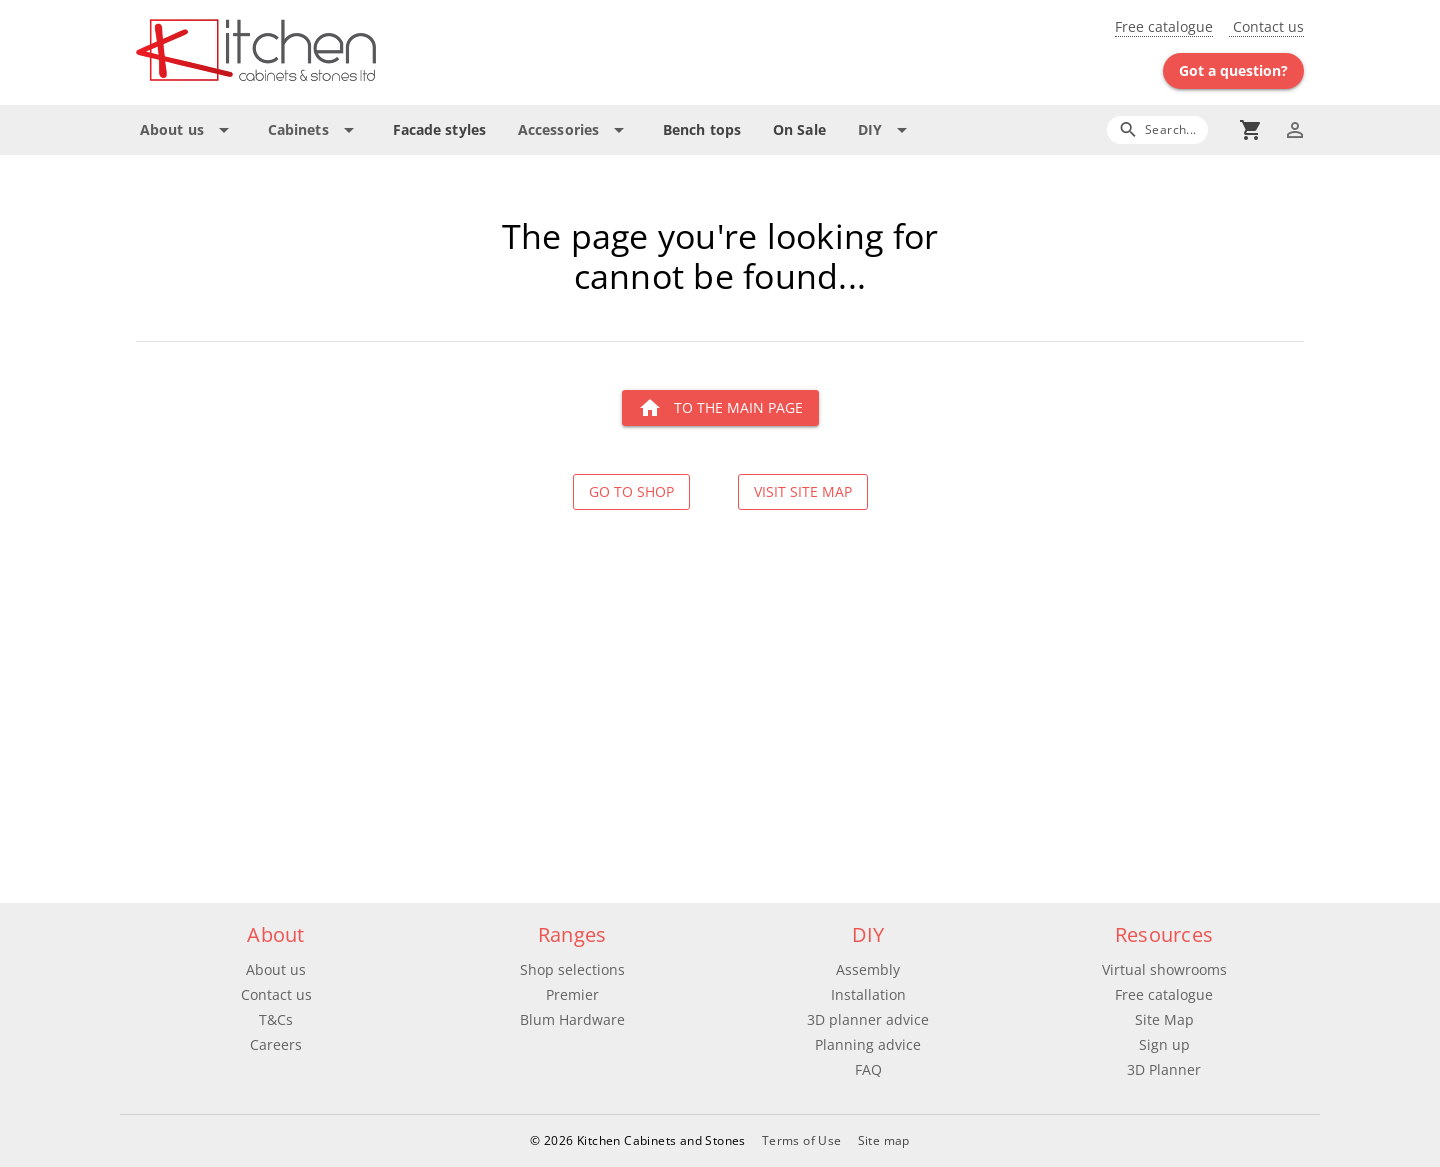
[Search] (1157, 129)
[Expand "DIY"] (886, 130)
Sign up (1164, 1044)
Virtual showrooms (1164, 969)
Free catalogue (1164, 26)
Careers (276, 1044)
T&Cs (276, 1019)
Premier (572, 994)
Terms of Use (802, 1140)
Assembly (868, 969)
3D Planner (1164, 1069)
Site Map (1164, 1019)
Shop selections (572, 969)
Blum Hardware (572, 1019)
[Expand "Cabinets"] (314, 130)
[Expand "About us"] (188, 130)
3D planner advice (868, 1019)
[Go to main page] (328, 52)
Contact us (1266, 26)
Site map (884, 1140)
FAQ (868, 1069)
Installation (868, 994)
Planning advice (868, 1044)
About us (276, 969)
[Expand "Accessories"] (574, 130)
